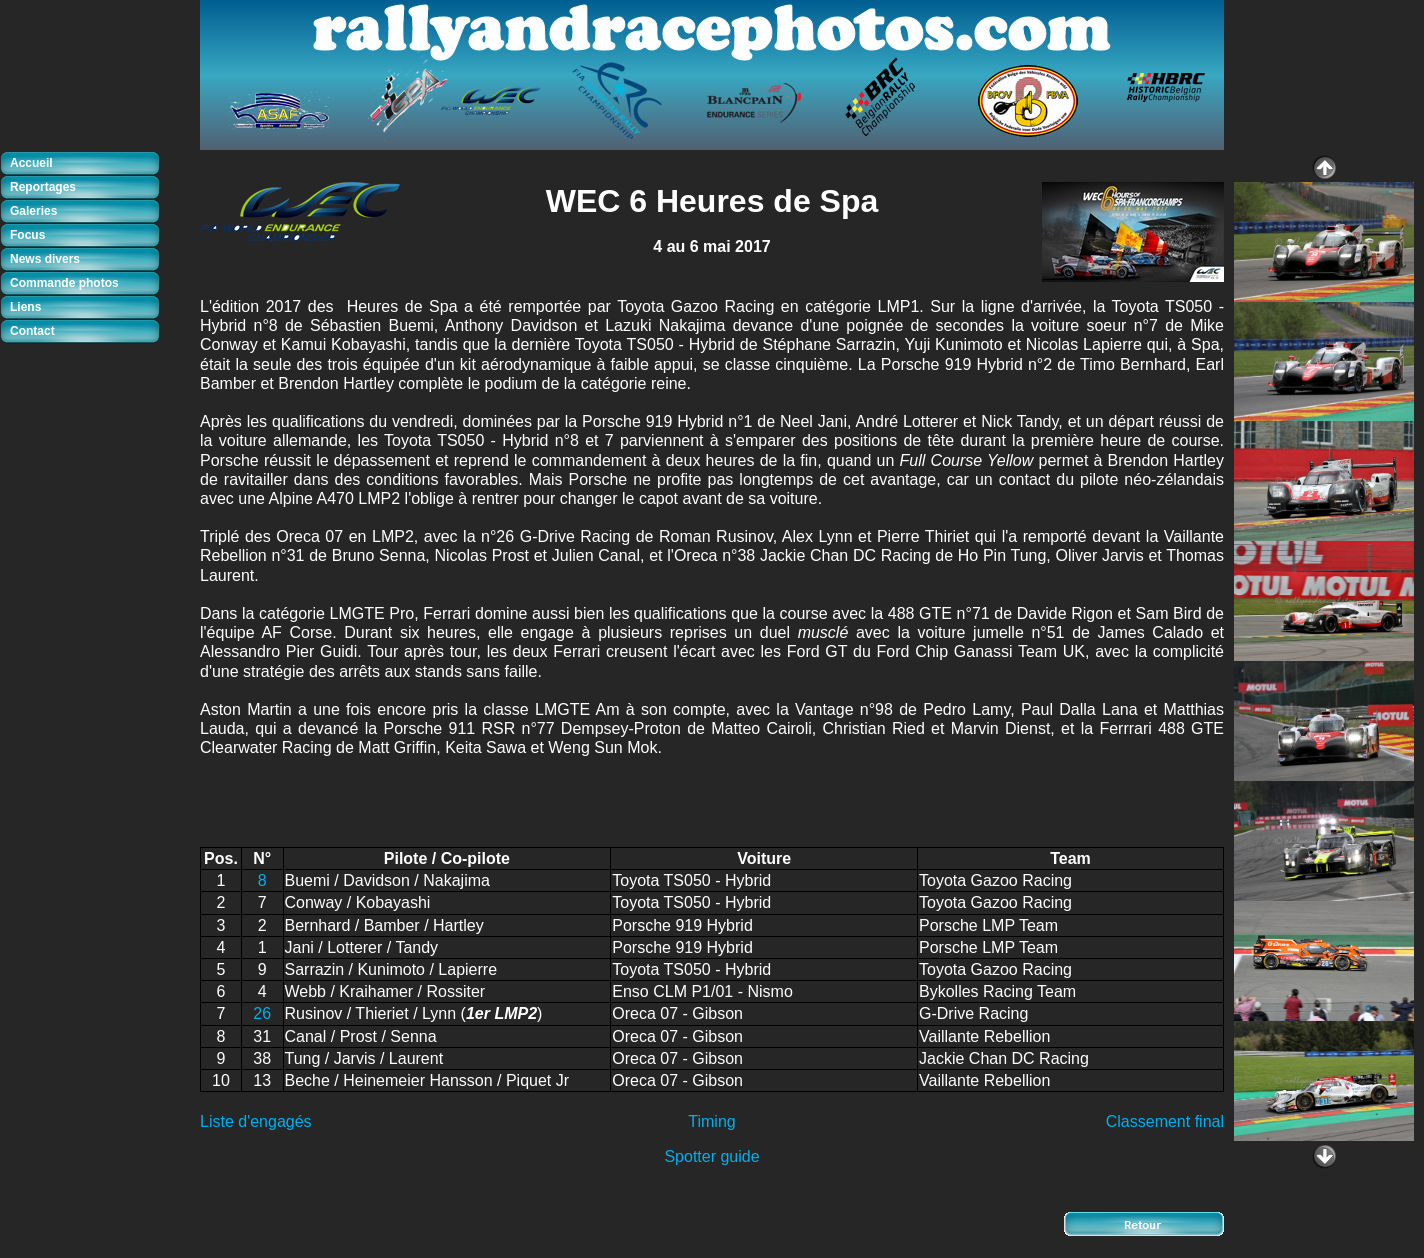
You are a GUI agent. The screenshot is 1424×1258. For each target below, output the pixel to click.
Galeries (33, 211)
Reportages (43, 187)
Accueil (31, 163)
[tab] (85, 164)
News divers (45, 259)
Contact (32, 331)
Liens (25, 307)
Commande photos (64, 283)
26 (262, 1013)
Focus (27, 235)
